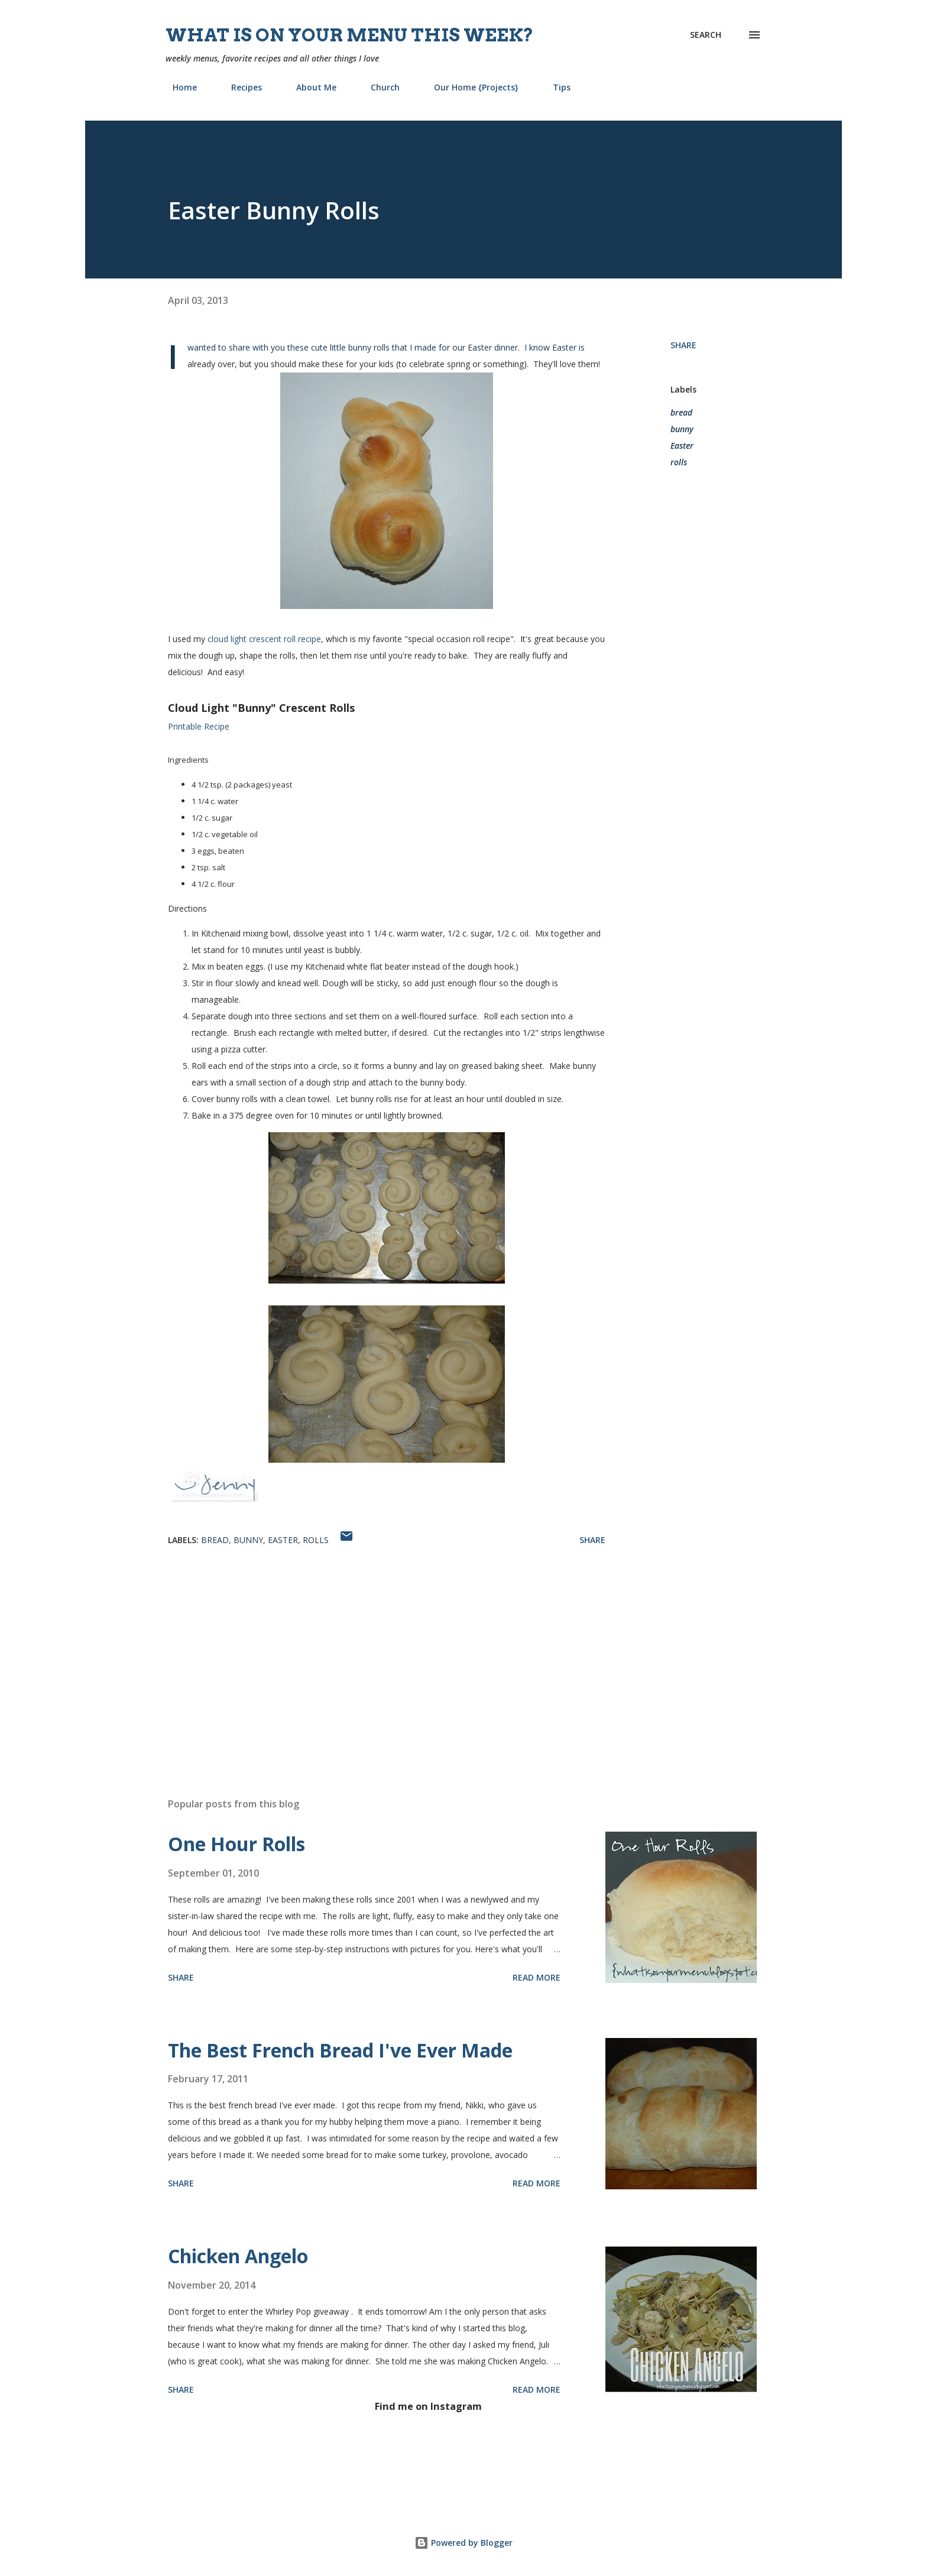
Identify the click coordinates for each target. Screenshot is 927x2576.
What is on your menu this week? (350, 35)
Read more (536, 1977)
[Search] (705, 35)
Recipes (239, 87)
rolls (678, 462)
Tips (554, 87)
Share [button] (683, 345)
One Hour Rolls (236, 1843)
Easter (681, 445)
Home (178, 87)
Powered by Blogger (463, 2542)
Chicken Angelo (238, 2256)
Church (378, 87)
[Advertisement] (368, 1650)
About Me (309, 87)
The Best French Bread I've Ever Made (340, 2050)
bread (681, 412)
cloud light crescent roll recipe (264, 638)
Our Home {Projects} (469, 87)
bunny (681, 429)
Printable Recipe (198, 726)
